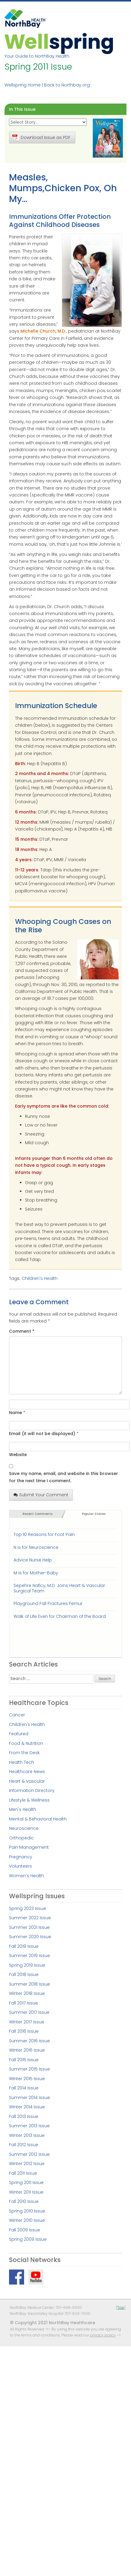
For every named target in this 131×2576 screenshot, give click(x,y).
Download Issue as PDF (41, 137)
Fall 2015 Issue (24, 2060)
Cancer (17, 1715)
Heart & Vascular (27, 1781)
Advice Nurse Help (33, 1560)
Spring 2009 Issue (28, 2239)
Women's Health (26, 1876)
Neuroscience (24, 1828)
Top (120, 2307)
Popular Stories (93, 1514)
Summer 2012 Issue (29, 2154)
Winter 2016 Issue (27, 2050)
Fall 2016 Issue (24, 2031)
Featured (18, 1734)
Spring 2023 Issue (27, 1908)
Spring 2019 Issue (27, 1965)
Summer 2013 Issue (29, 2126)
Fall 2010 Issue (24, 2201)
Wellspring (59, 43)
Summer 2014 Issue (29, 2098)
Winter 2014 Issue (27, 2107)
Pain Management (29, 1847)
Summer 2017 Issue (29, 2012)
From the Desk (24, 1753)
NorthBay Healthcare (26, 20)
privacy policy (103, 2335)
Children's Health (40, 1278)
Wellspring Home (23, 85)
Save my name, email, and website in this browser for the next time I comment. (63, 1476)
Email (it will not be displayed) (42, 1434)
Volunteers (20, 1866)
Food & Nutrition (26, 1743)
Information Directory (32, 1790)
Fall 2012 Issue (23, 2145)
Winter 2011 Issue (26, 2192)
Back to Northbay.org (67, 85)
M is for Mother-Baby (36, 1573)
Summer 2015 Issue (29, 2069)
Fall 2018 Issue (24, 1974)
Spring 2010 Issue (27, 2211)
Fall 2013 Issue (23, 2116)
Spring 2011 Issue (26, 2182)
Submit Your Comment (41, 1495)
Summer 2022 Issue (30, 1918)
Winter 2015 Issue (27, 2079)
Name (15, 1413)
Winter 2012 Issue (27, 2164)
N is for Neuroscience (36, 1547)
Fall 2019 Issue (24, 1946)
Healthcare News (27, 1772)
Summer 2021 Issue (29, 1927)
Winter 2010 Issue (27, 2220)
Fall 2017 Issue (23, 2003)
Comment (21, 1331)
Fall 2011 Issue (23, 2173)
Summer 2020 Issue (30, 1937)
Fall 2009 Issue (24, 2230)
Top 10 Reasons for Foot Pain (44, 1534)
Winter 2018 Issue (27, 1993)
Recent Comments (37, 1514)
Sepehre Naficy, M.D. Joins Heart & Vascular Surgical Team (59, 1588)
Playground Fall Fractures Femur (48, 1603)
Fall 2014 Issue (24, 2088)
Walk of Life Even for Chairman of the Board (60, 1616)
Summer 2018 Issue (29, 1984)
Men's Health (22, 1809)
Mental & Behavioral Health (38, 1819)
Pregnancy (20, 1857)
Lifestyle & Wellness (29, 1800)
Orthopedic (21, 1838)
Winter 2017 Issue (26, 2022)
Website (18, 1455)
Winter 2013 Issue (27, 2135)
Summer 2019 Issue (29, 1956)
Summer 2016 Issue (29, 2041)
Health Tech (21, 1762)
